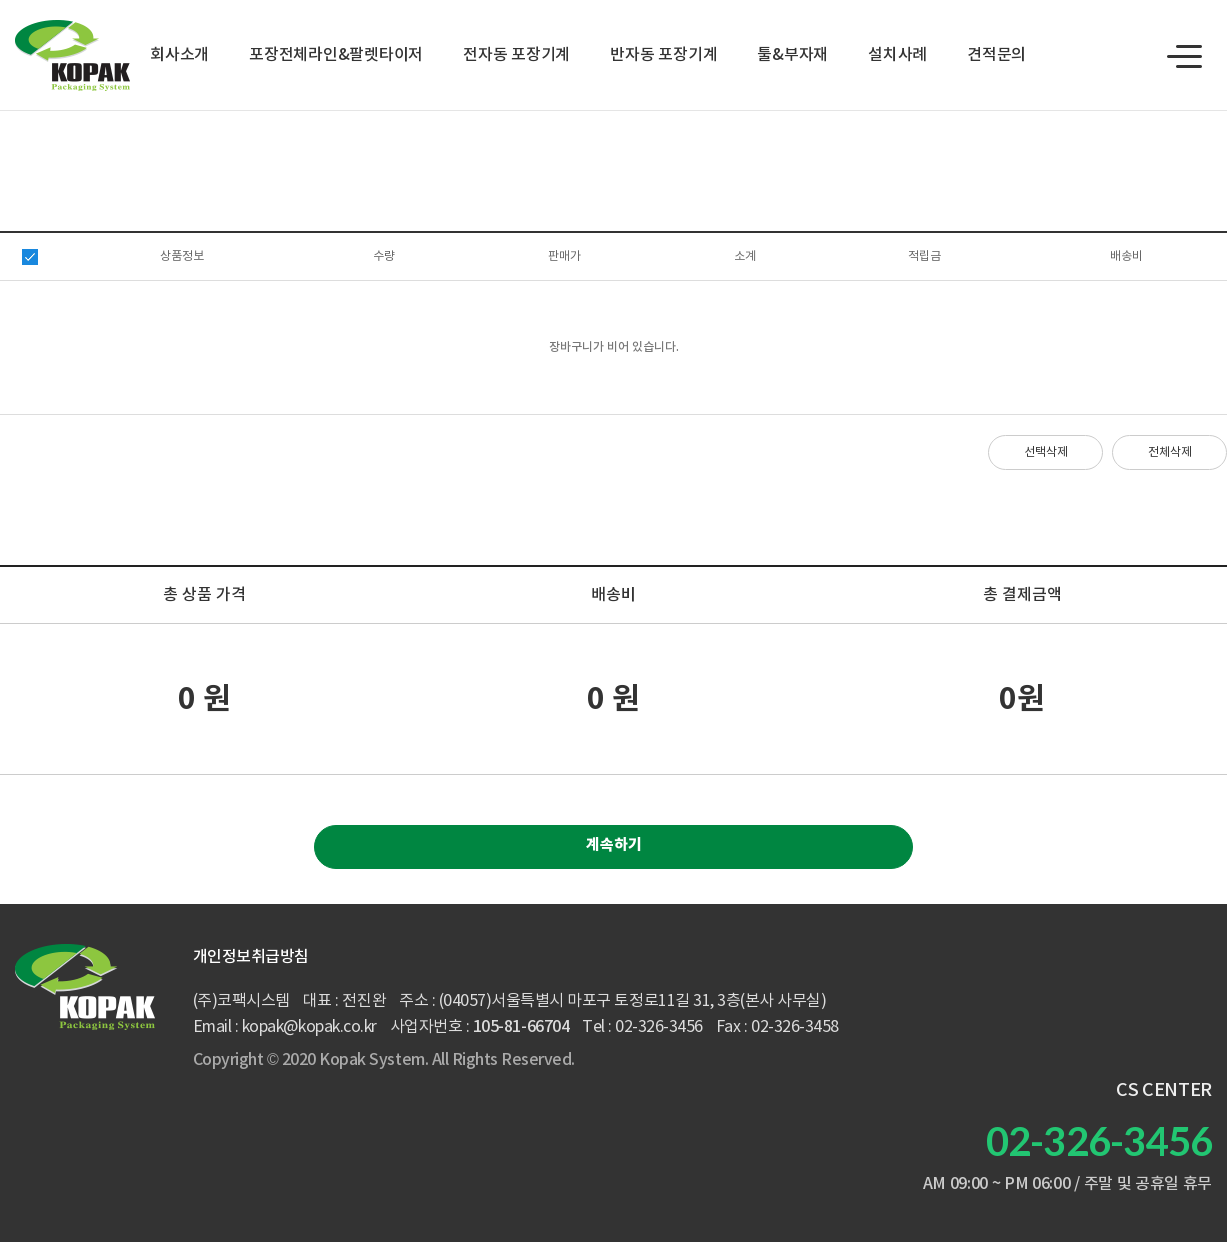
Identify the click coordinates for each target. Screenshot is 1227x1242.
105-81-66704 (521, 1027)
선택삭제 (1046, 452)
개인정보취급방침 (251, 957)
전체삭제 (1170, 452)
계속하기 (614, 845)
